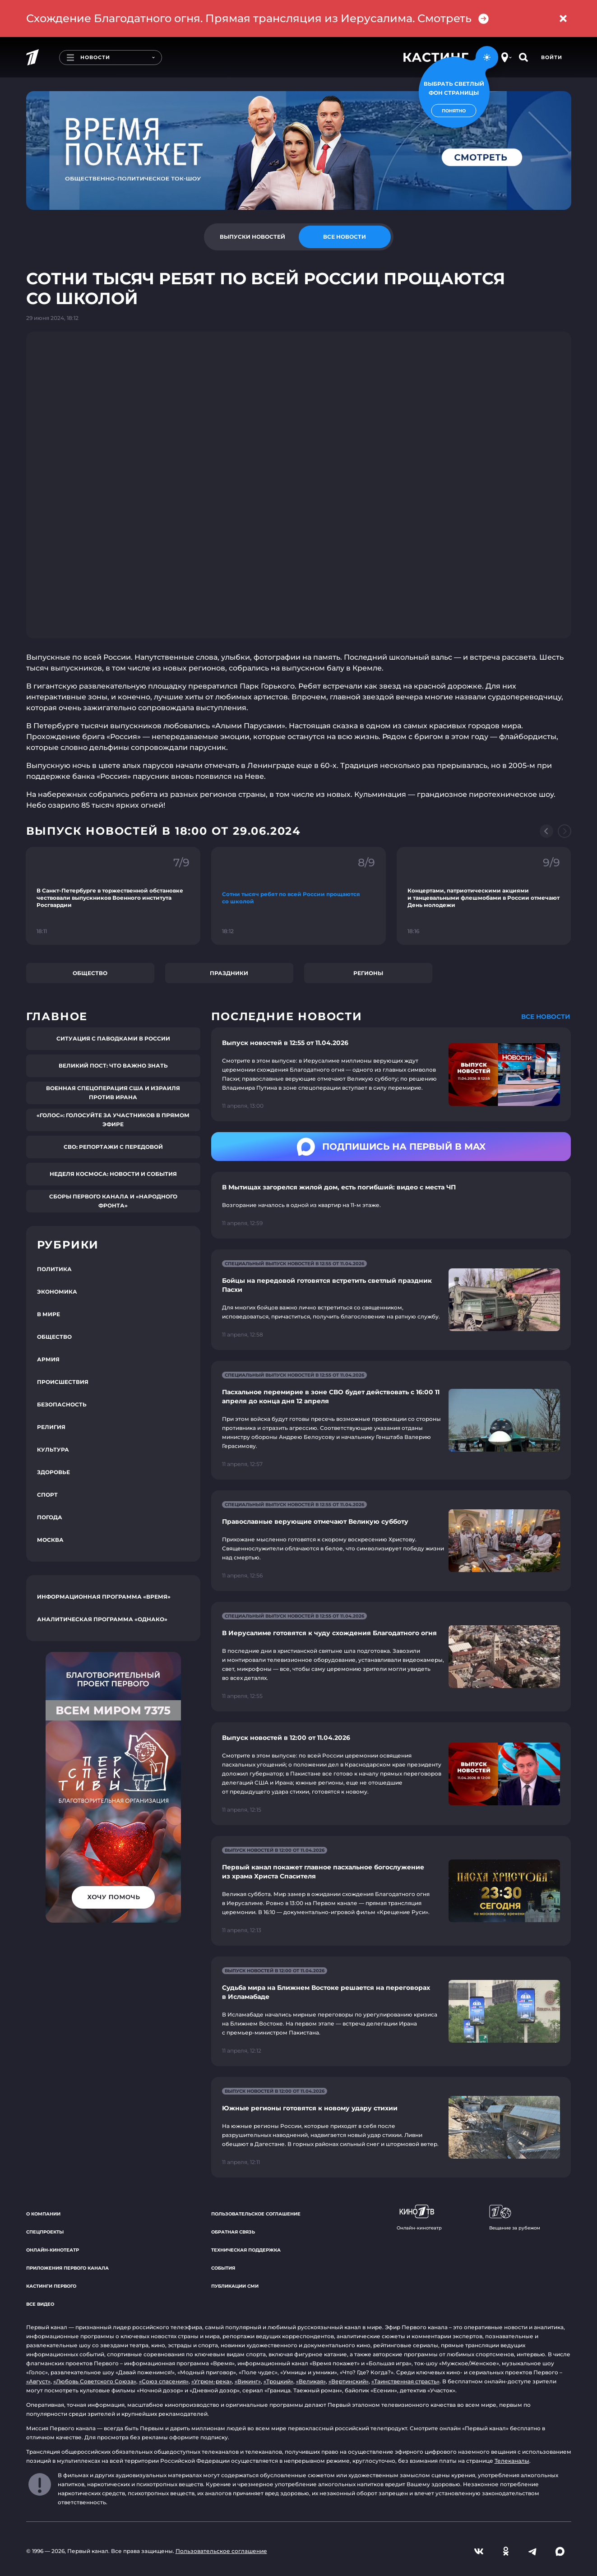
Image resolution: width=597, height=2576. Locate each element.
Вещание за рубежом (514, 2218)
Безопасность (62, 1404)
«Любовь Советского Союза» (94, 2381)
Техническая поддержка (246, 2250)
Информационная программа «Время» (104, 1596)
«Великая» (311, 2381)
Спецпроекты (45, 2232)
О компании (43, 2214)
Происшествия (62, 1381)
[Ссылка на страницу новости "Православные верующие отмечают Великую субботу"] (391, 1540)
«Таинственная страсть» (405, 2381)
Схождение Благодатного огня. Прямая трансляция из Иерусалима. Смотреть (257, 18)
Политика (54, 1269)
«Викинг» (248, 2381)
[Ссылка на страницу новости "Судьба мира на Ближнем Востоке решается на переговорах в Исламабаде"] (391, 2011)
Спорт (47, 1494)
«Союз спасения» (164, 2381)
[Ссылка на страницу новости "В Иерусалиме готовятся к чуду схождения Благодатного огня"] (391, 1657)
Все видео (40, 2304)
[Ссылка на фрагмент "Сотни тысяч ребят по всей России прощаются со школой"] (298, 896)
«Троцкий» (278, 2381)
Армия (48, 1359)
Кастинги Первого (51, 2286)
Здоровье (53, 1472)
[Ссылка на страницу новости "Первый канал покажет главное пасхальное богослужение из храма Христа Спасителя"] (391, 1891)
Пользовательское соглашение (256, 2214)
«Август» (38, 2381)
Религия (51, 1427)
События (223, 2268)
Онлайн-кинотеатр (52, 2250)
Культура (53, 1449)
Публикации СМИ (235, 2286)
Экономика (57, 1291)
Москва (50, 1539)
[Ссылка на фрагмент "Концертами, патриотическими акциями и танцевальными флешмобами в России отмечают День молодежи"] (484, 896)
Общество (90, 973)
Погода (49, 1517)
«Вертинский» (349, 2381)
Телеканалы (512, 2460)
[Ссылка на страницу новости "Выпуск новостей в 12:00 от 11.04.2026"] (391, 1773)
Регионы (368, 973)
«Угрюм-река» (211, 2381)
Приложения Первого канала (67, 2268)
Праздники (229, 973)
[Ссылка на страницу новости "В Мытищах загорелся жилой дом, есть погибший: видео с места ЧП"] (391, 1205)
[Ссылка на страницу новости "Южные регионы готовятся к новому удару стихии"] (391, 2127)
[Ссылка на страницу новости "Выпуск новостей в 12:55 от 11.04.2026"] (391, 1074)
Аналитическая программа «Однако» (102, 1619)
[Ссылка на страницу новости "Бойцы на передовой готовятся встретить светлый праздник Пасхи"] (391, 1299)
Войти (551, 57)
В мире (48, 1314)
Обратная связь (233, 2232)
